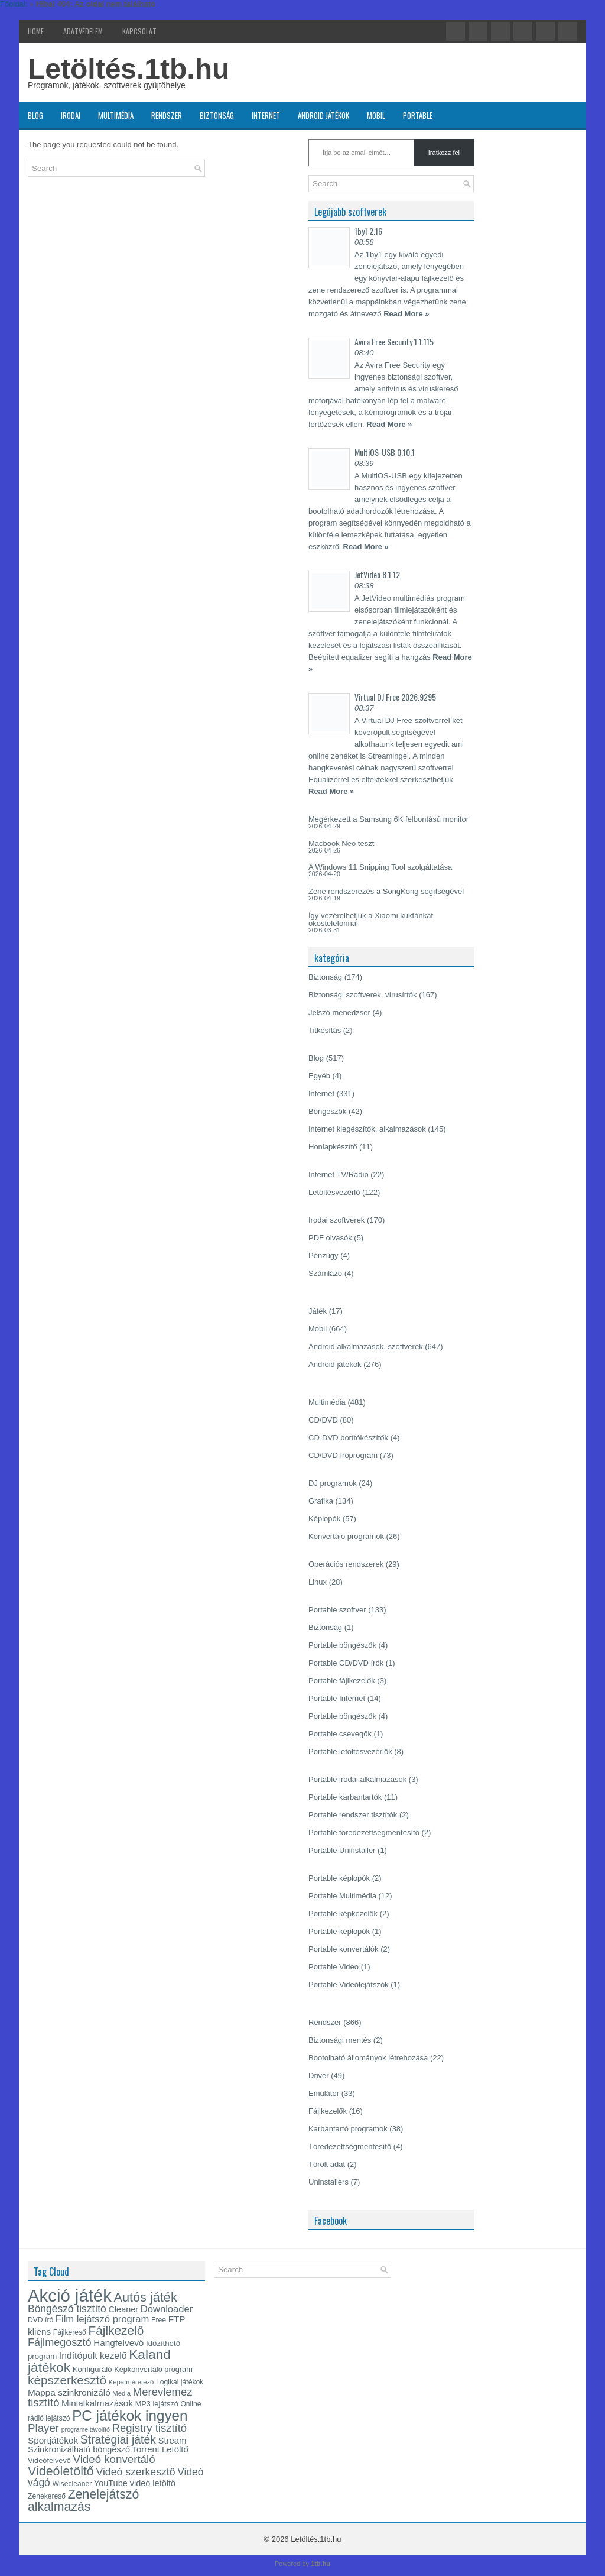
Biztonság (217, 115)
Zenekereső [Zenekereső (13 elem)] (47, 2496)
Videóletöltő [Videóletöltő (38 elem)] (61, 2471)
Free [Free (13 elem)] (158, 2320)
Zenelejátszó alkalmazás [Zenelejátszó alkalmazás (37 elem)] (83, 2500)
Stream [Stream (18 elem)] (172, 2440)
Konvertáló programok (346, 1536)
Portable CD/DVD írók (345, 1662)
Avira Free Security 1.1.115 (394, 341)
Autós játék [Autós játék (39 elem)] (145, 2297)
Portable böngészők (342, 1645)
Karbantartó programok (348, 2128)
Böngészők (327, 1111)
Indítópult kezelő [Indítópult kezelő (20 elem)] (93, 2356)
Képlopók (324, 1518)
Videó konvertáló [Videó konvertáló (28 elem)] (114, 2459)
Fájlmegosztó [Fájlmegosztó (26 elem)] (60, 2342)
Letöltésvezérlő (334, 1192)
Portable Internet (336, 1698)
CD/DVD (323, 1419)
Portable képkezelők (343, 1913)
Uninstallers (328, 2182)
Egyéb (319, 1075)
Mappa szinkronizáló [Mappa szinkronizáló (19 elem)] (69, 2392)
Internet (266, 115)
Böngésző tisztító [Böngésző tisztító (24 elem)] (67, 2309)
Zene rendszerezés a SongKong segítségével (386, 891)
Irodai (70, 115)
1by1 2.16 (368, 231)
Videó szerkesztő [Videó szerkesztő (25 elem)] (135, 2472)
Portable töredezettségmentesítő (363, 1832)
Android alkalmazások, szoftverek (365, 1346)
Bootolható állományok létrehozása (368, 2057)
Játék (317, 1311)
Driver (318, 2075)
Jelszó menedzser (339, 1012)
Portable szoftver (337, 1609)
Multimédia (116, 115)
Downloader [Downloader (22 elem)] (167, 2309)
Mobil (376, 115)
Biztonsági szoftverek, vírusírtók (362, 994)
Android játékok (323, 115)
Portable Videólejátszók (348, 1984)
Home (36, 31)
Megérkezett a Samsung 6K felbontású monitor (388, 819)
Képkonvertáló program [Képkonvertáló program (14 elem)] (153, 2369)
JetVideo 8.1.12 (377, 574)
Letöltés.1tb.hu (128, 69)
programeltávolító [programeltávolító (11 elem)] (85, 2429)
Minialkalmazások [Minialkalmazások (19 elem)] (97, 2403)
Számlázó (325, 1273)
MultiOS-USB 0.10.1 (384, 452)
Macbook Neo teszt (341, 843)
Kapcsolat (139, 31)
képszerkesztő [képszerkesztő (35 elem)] (67, 2380)
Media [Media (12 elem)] (121, 2393)
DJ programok (332, 1483)
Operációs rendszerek (345, 1564)
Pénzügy (323, 1255)
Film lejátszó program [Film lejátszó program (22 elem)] (102, 2319)
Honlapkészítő (332, 1146)
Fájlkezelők (327, 2111)
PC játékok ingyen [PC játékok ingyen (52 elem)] (129, 2415)
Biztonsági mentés (339, 2040)
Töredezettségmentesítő (349, 2146)
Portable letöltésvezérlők (350, 1751)
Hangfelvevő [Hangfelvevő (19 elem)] (118, 2343)
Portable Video (333, 1966)
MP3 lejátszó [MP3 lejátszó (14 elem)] (156, 2403)
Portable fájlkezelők (341, 1680)
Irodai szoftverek (336, 1220)
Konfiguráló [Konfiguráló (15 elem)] (92, 2369)
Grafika (320, 1500)
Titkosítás (324, 1030)
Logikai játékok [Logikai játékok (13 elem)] (179, 2382)
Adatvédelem (83, 31)
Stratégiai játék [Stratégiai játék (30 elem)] (118, 2439)
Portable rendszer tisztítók (352, 1814)
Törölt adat (326, 2164)
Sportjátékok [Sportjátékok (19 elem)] (53, 2440)
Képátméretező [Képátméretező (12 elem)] (131, 2382)
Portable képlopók (339, 1878)
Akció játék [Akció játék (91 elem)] (70, 2295)
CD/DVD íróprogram (343, 1455)
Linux (317, 1581)
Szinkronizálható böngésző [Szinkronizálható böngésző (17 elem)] (79, 2449)
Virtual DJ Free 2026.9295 (395, 697)
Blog (35, 115)
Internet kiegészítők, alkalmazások (367, 1129)
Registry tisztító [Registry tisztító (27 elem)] (149, 2428)
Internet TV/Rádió (338, 1174)
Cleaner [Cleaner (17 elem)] (123, 2309)
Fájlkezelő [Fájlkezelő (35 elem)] (116, 2330)
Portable (417, 115)
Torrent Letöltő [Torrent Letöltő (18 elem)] (160, 2449)
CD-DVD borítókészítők (348, 1437)
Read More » (406, 313)
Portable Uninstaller (341, 1850)
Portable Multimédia (342, 1895)
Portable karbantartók (345, 1797)
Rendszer (166, 115)
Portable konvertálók (343, 1949)
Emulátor (323, 2093)
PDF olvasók (330, 1237)
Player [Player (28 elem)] (43, 2428)
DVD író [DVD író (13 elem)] (40, 2320)
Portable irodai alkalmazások (357, 1779)
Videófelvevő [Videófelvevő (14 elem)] (49, 2460)
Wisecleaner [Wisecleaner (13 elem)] (72, 2484)
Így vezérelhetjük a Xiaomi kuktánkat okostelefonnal (370, 919)
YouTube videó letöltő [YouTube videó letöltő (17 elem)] (134, 2483)
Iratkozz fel (444, 152)
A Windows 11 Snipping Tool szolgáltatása (380, 867)
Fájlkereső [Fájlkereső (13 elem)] (69, 2332)
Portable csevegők (340, 1733)
